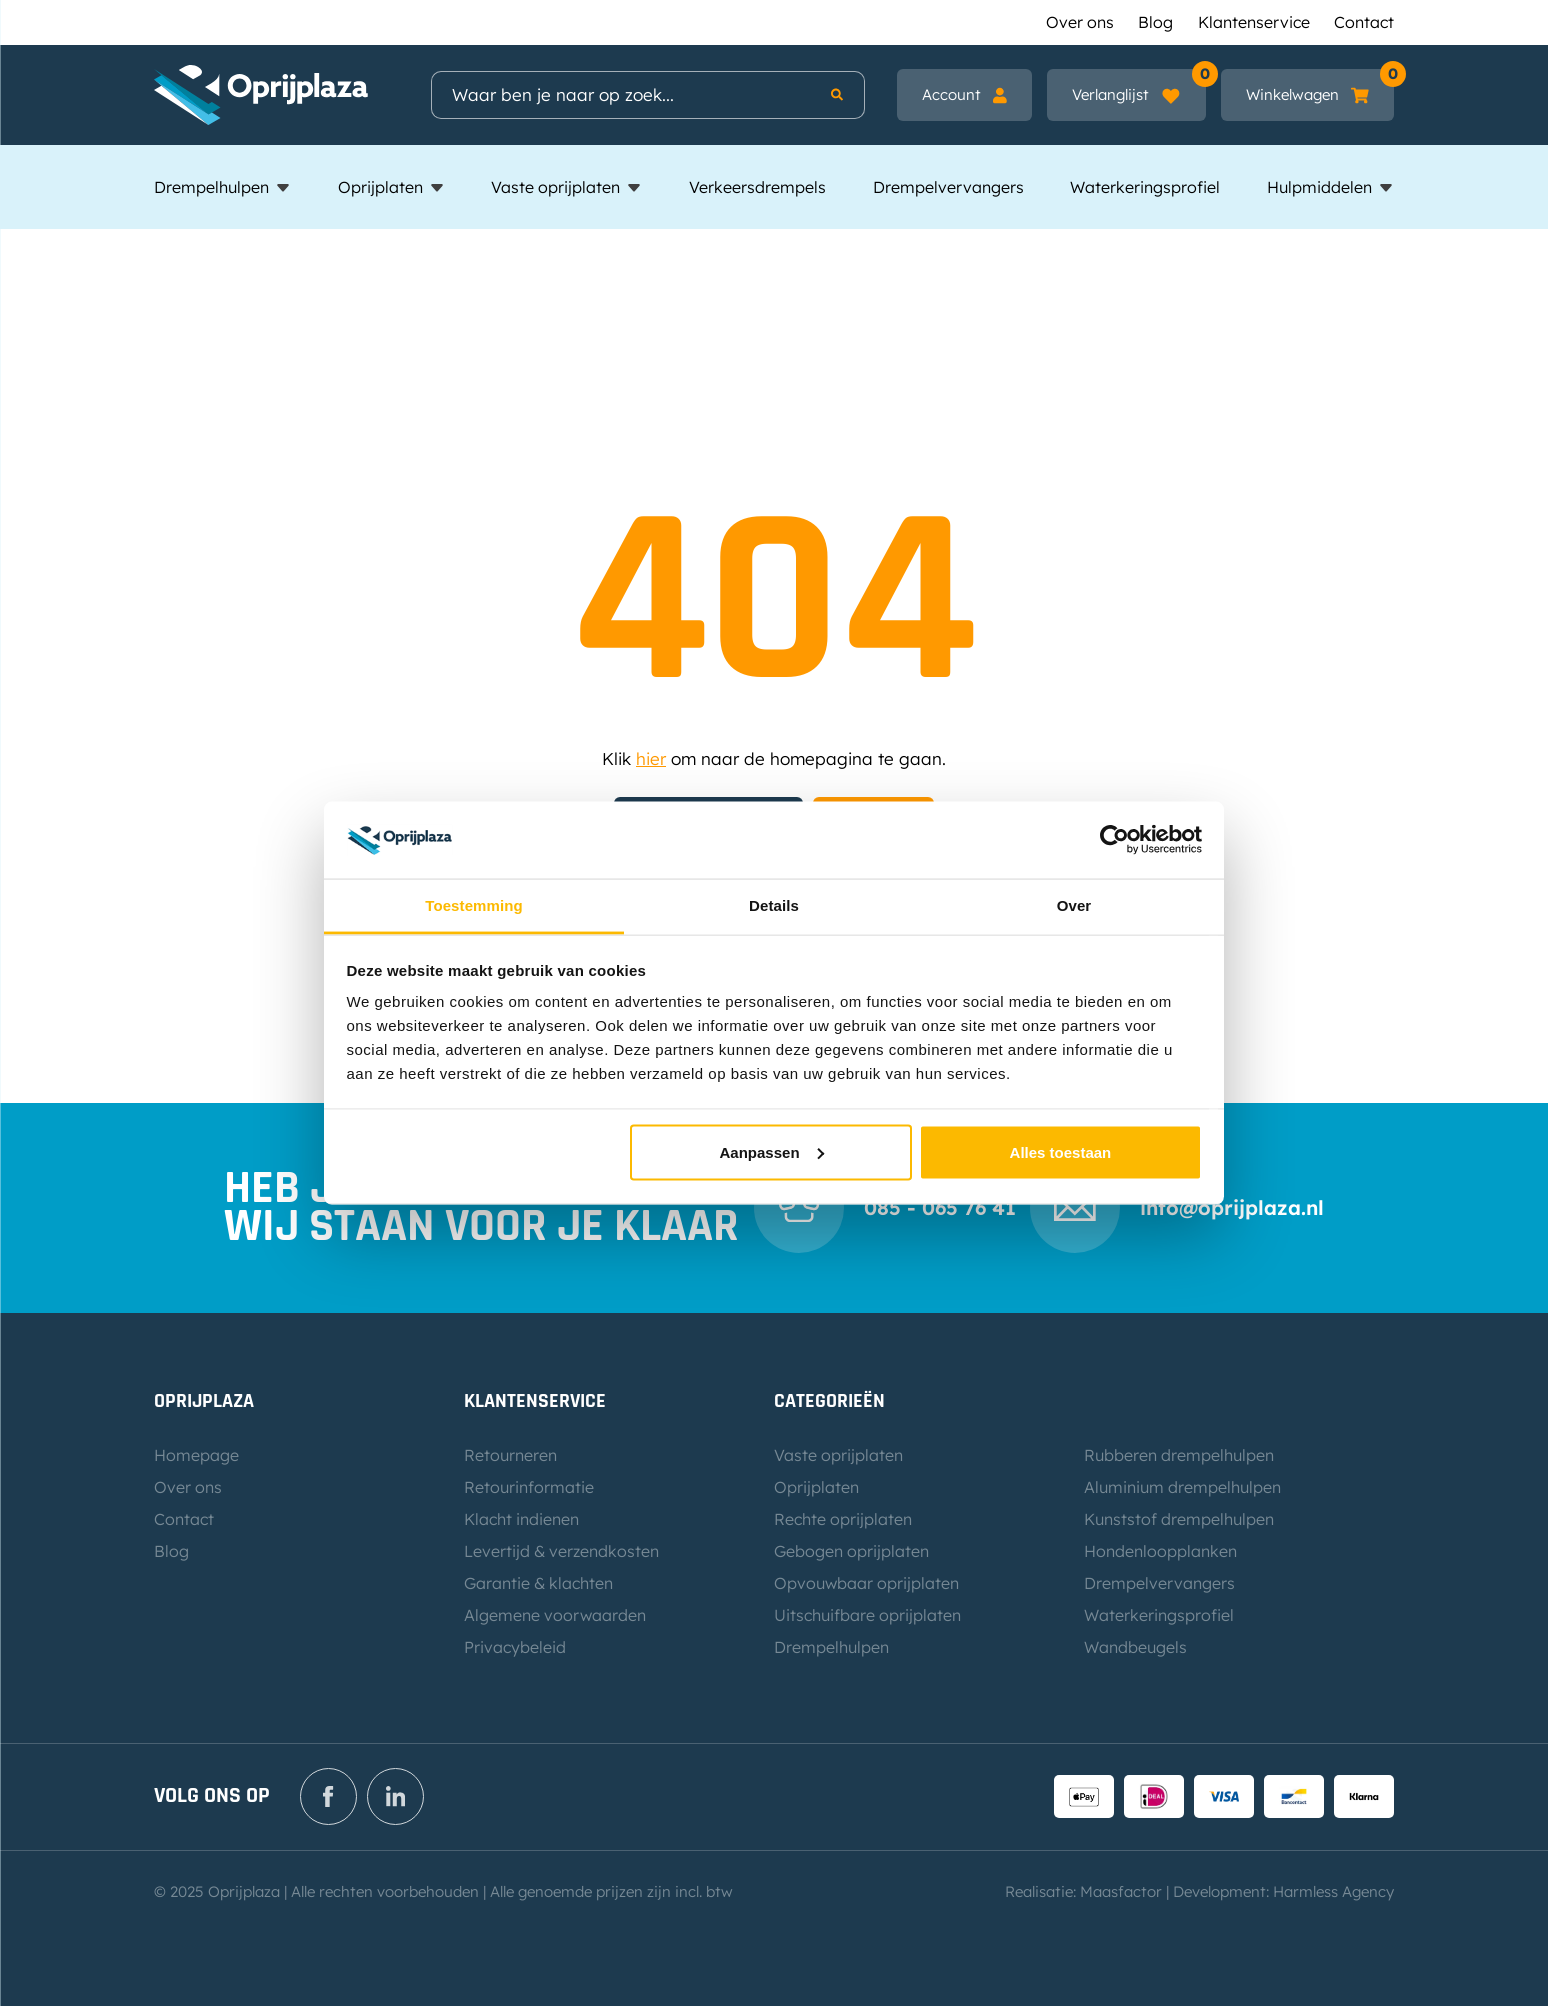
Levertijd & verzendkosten (561, 1551)
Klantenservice (1254, 22)
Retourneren (510, 1455)
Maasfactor (1121, 1891)
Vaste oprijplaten (555, 187)
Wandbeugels (1135, 1647)
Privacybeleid (515, 1647)
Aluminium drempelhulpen (1182, 1487)
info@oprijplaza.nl (1232, 1207)
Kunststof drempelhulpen (1179, 1519)
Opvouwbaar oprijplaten (866, 1583)
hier (651, 758)
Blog (1155, 22)
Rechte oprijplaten (843, 1519)
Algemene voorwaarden (555, 1615)
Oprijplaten (380, 187)
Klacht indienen (521, 1519)
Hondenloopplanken (1160, 1551)
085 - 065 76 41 (940, 1207)
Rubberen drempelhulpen (1179, 1455)
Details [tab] (774, 904)
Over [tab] (1074, 904)
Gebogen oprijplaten (851, 1551)
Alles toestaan (1061, 1151)
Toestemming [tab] (474, 904)
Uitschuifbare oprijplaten (867, 1615)
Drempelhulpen (211, 187)
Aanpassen (772, 1151)
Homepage (196, 1455)
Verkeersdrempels (757, 187)
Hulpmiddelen (1319, 187)
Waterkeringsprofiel (1145, 187)
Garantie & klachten (538, 1583)
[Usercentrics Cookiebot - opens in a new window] (1114, 840)
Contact (1364, 22)
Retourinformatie (529, 1487)
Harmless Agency (1333, 1891)
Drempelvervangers (948, 187)
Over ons (1080, 22)
